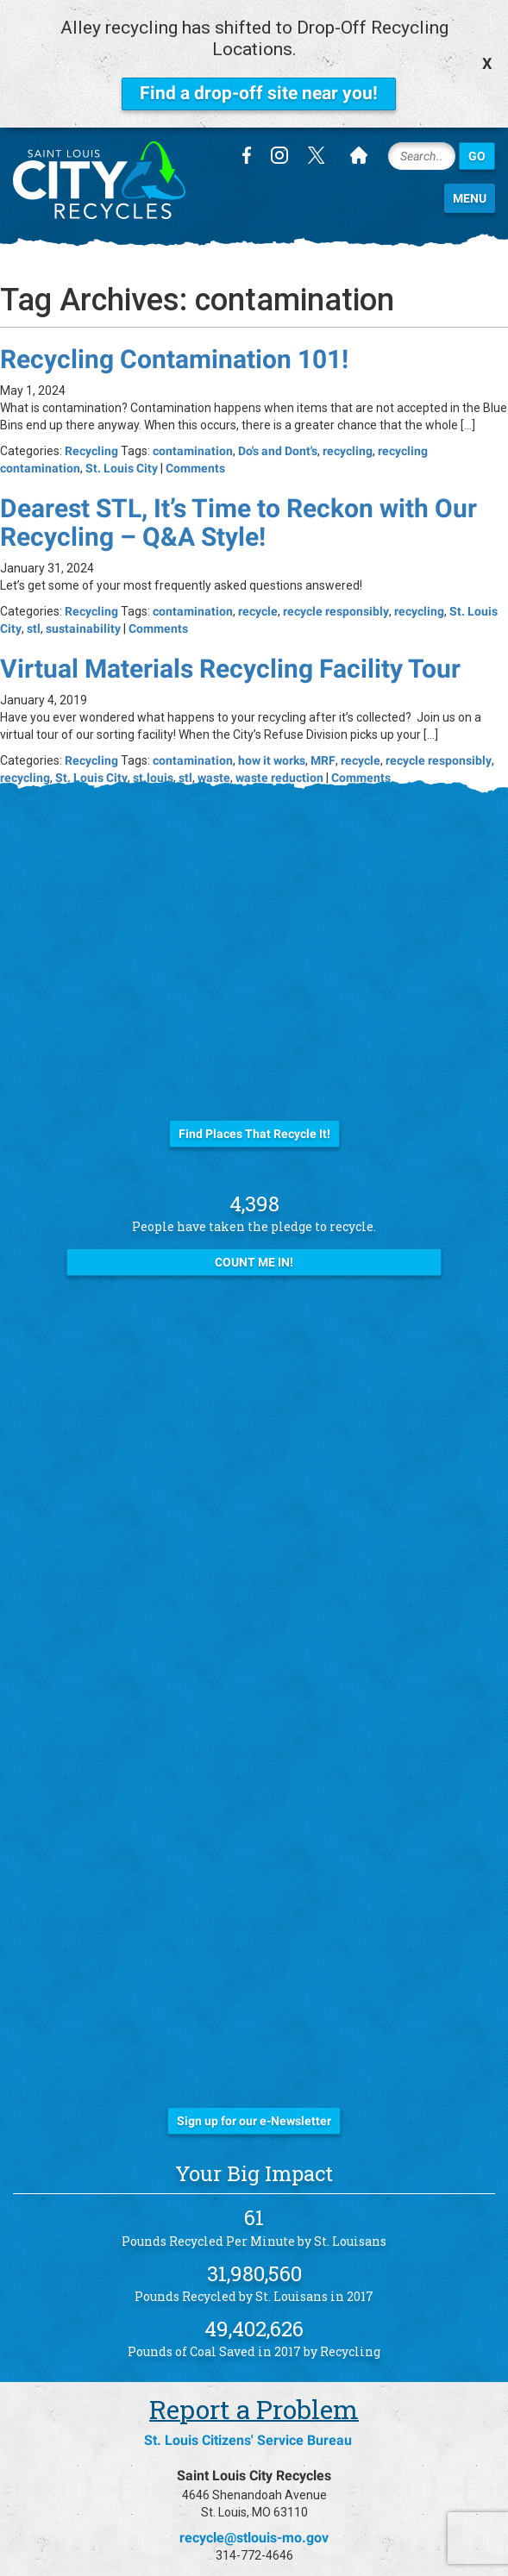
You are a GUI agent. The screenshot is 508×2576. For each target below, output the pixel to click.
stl (34, 623)
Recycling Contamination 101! (174, 354)
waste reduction (279, 772)
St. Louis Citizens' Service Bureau (248, 2435)
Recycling (91, 446)
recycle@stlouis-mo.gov (254, 2532)
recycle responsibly (336, 606)
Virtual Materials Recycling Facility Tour (230, 663)
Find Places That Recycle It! (254, 1128)
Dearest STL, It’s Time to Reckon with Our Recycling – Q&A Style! (238, 517)
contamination (193, 446)
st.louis (153, 772)
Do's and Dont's (277, 446)
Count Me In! (254, 1257)
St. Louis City (121, 463)
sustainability (83, 623)
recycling (348, 446)
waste (214, 772)
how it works (271, 755)
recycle (258, 606)
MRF (323, 755)
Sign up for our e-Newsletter (254, 2116)
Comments (195, 463)
